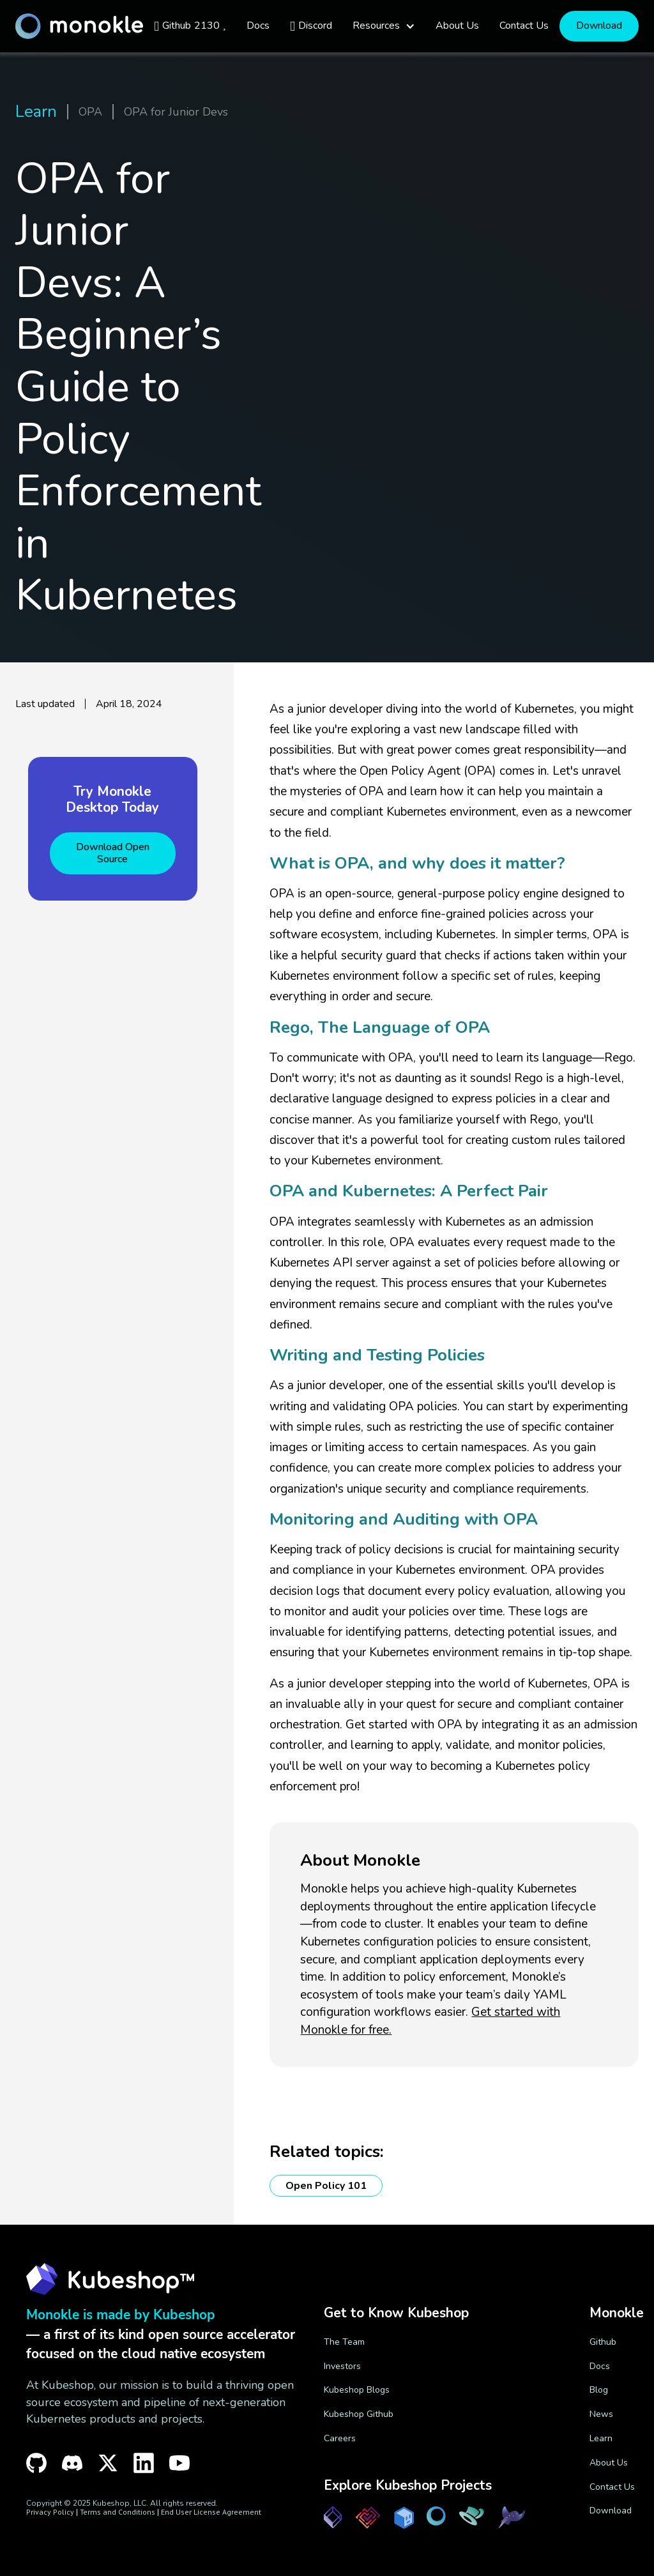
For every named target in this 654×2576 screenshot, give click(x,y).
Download (599, 26)
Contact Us (612, 2487)
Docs (599, 2366)
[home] (79, 26)
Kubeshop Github (358, 2414)
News (601, 2414)
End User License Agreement (211, 2512)
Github (602, 2342)
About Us (608, 2463)
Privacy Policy (50, 2512)
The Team (344, 2342)
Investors (342, 2366)
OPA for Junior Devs (176, 111)
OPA (90, 111)
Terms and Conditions (117, 2512)
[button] (384, 25)
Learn (36, 111)
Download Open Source (112, 853)
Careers (340, 2438)
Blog (598, 2390)
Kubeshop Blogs (357, 2390)
